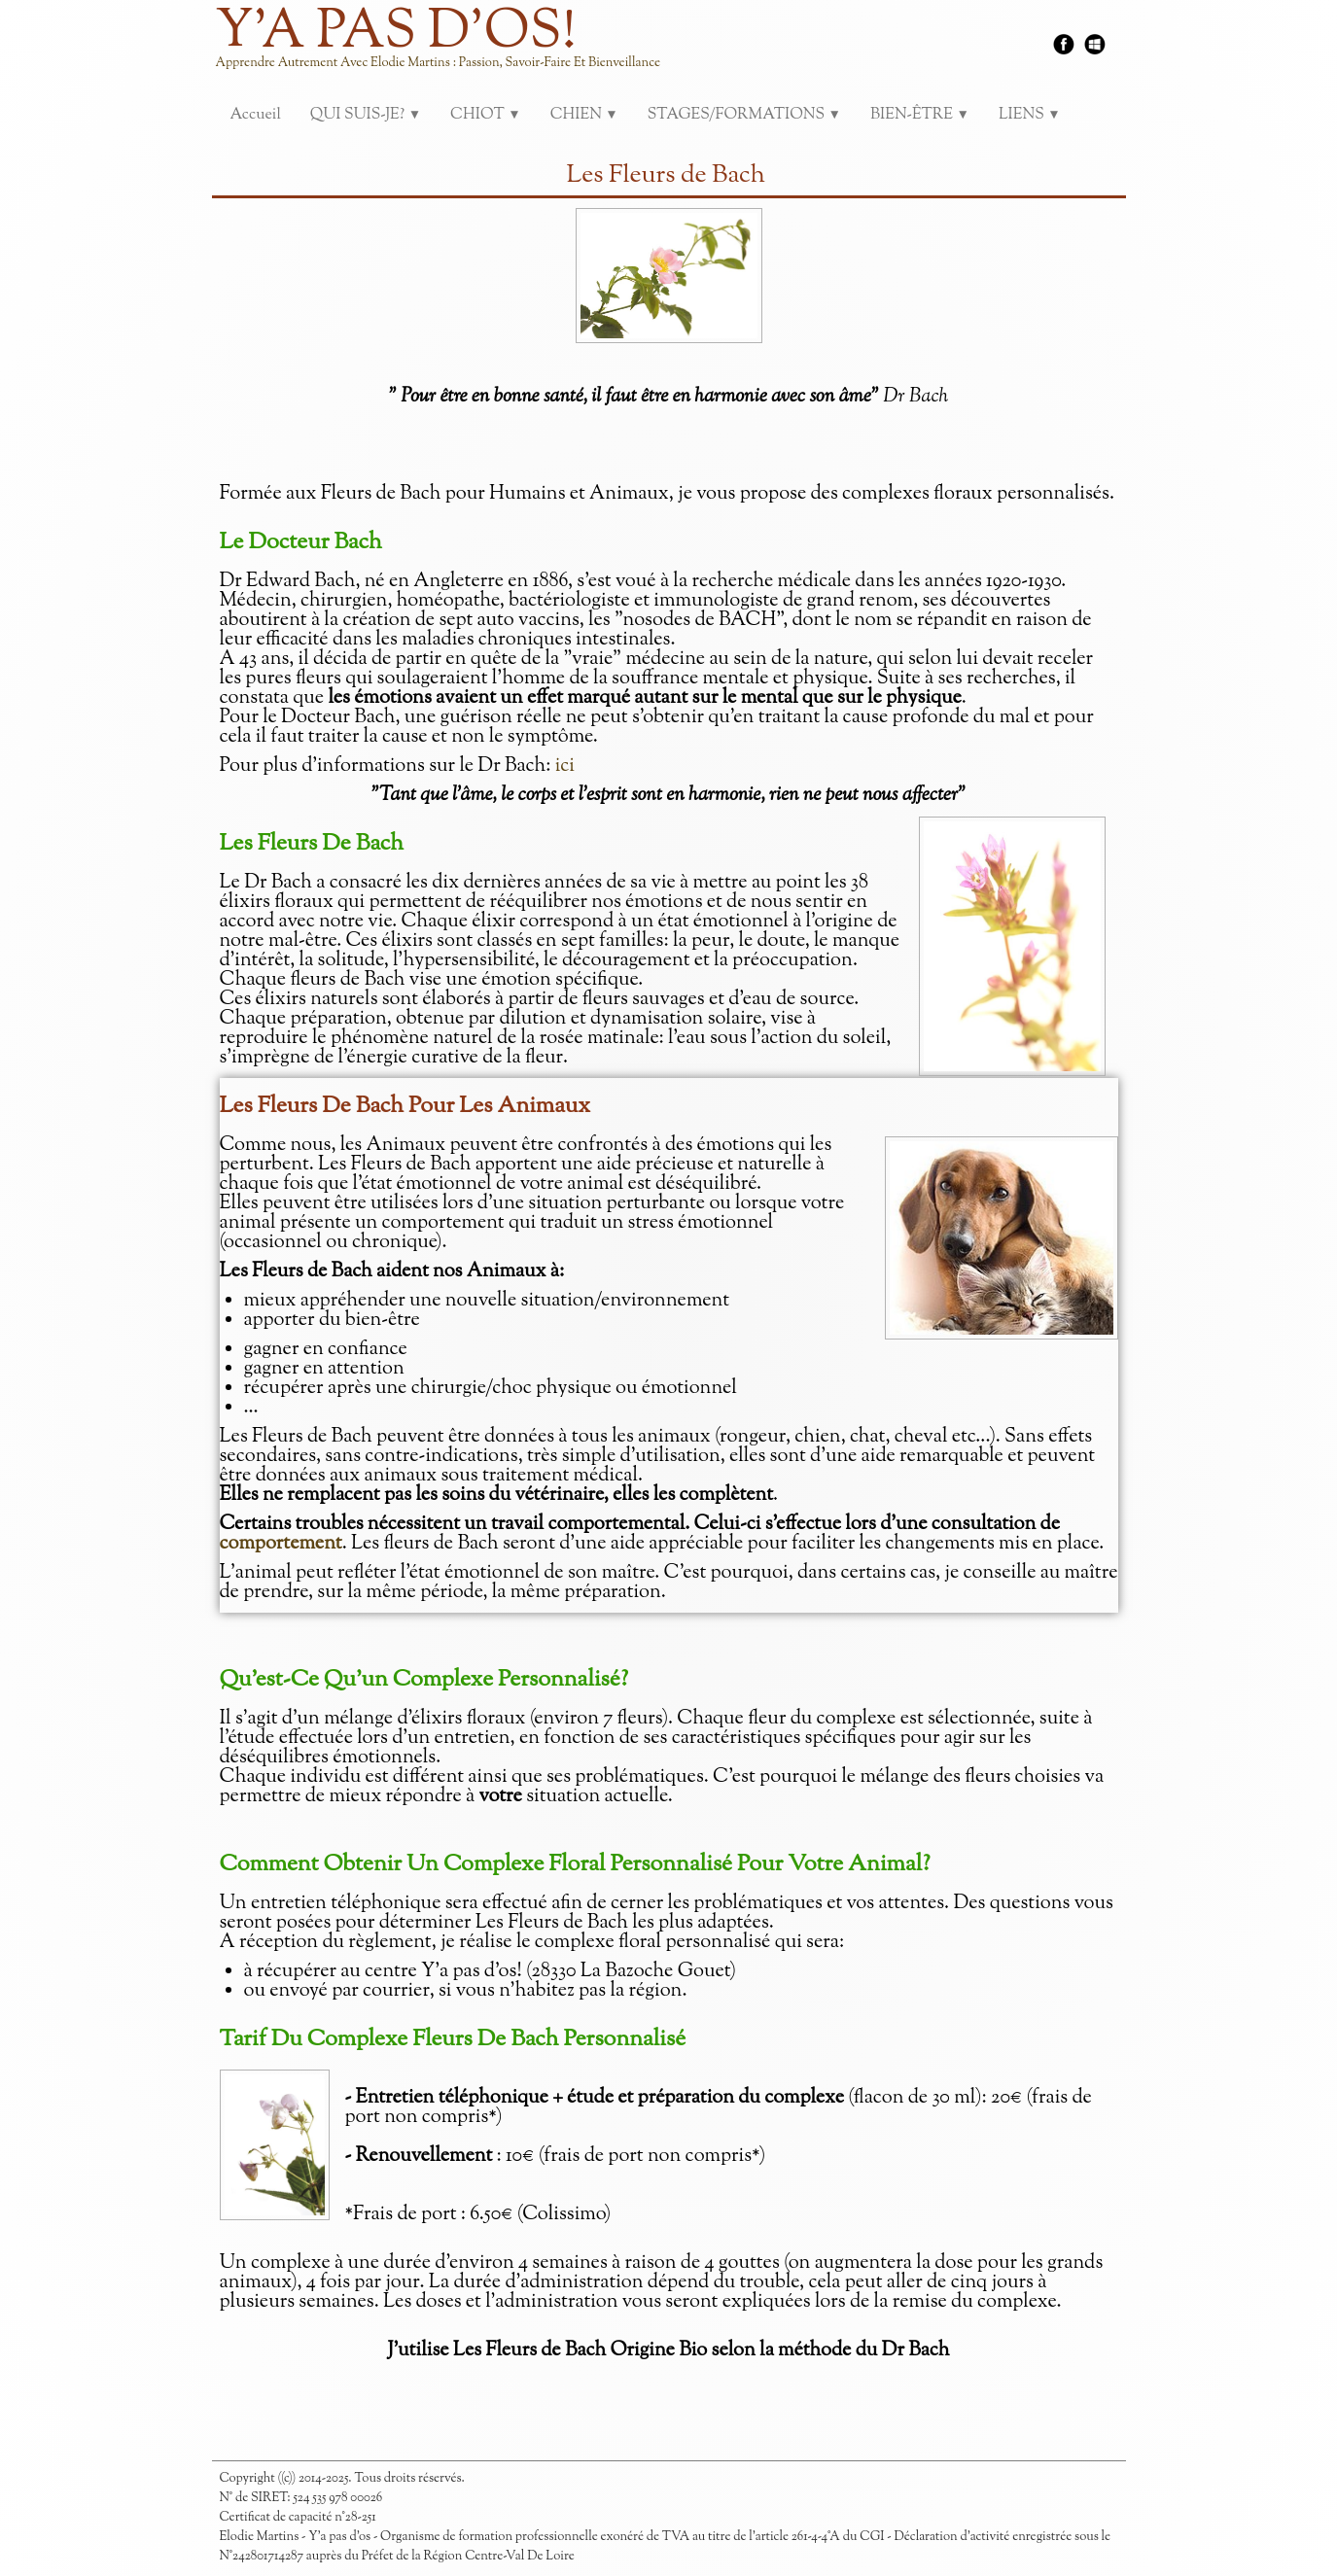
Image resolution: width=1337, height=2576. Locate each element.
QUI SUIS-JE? (365, 115)
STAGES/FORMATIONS (744, 115)
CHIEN (584, 115)
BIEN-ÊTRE (919, 115)
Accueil (255, 115)
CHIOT (485, 115)
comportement (281, 1544)
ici (565, 766)
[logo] (446, 49)
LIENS (1030, 115)
